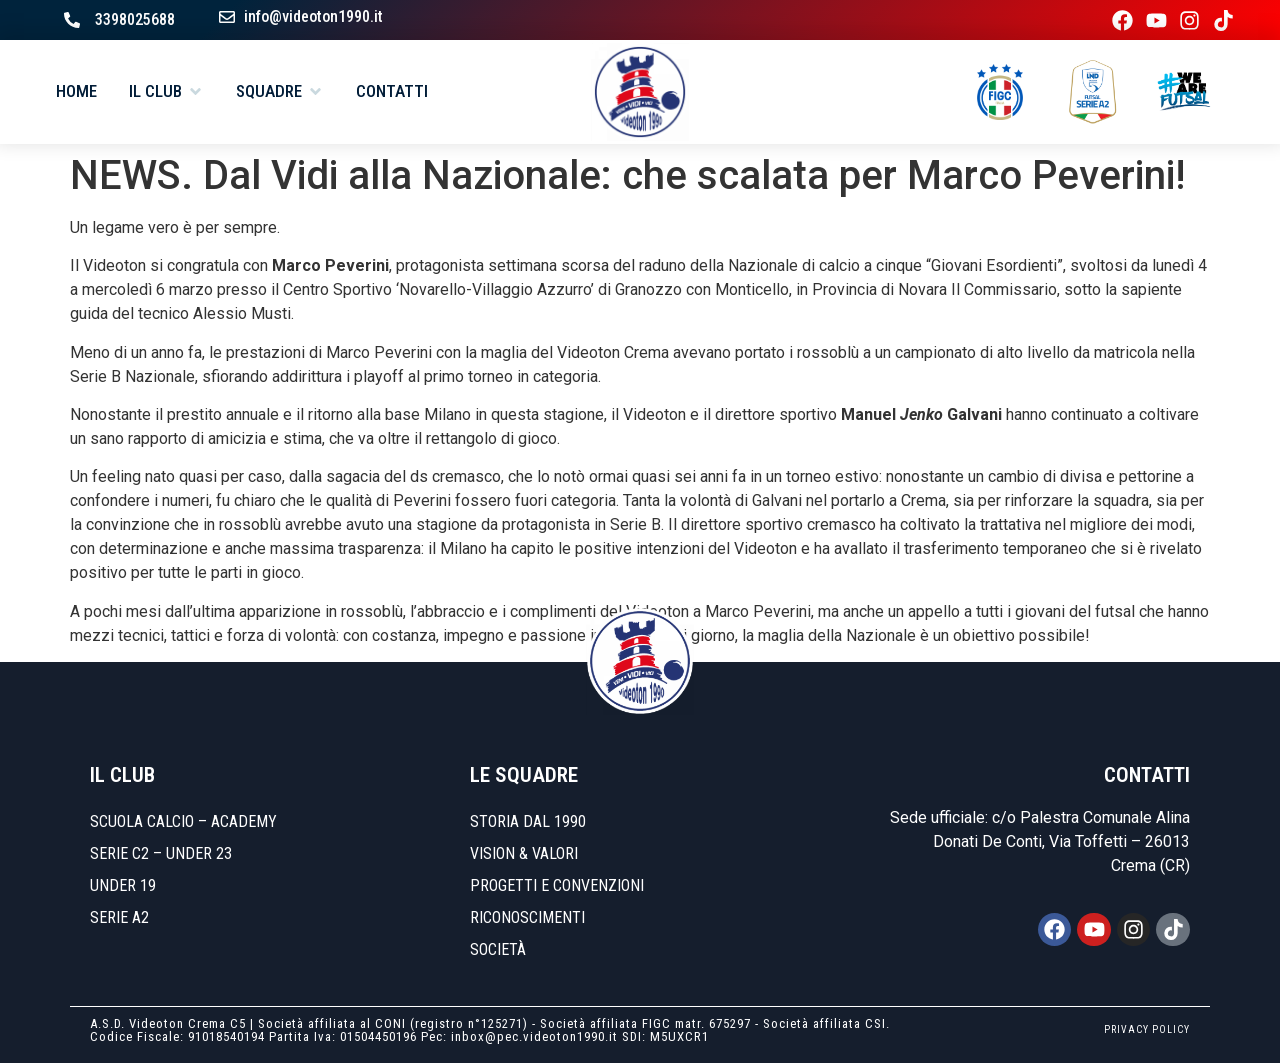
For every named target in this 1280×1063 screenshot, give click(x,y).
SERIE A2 (119, 917)
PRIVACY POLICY (1147, 1029)
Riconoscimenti (527, 917)
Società (498, 949)
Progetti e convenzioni (557, 885)
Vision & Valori (524, 853)
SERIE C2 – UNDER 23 (161, 853)
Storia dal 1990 (528, 821)
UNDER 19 (123, 885)
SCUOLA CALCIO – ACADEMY (183, 821)
